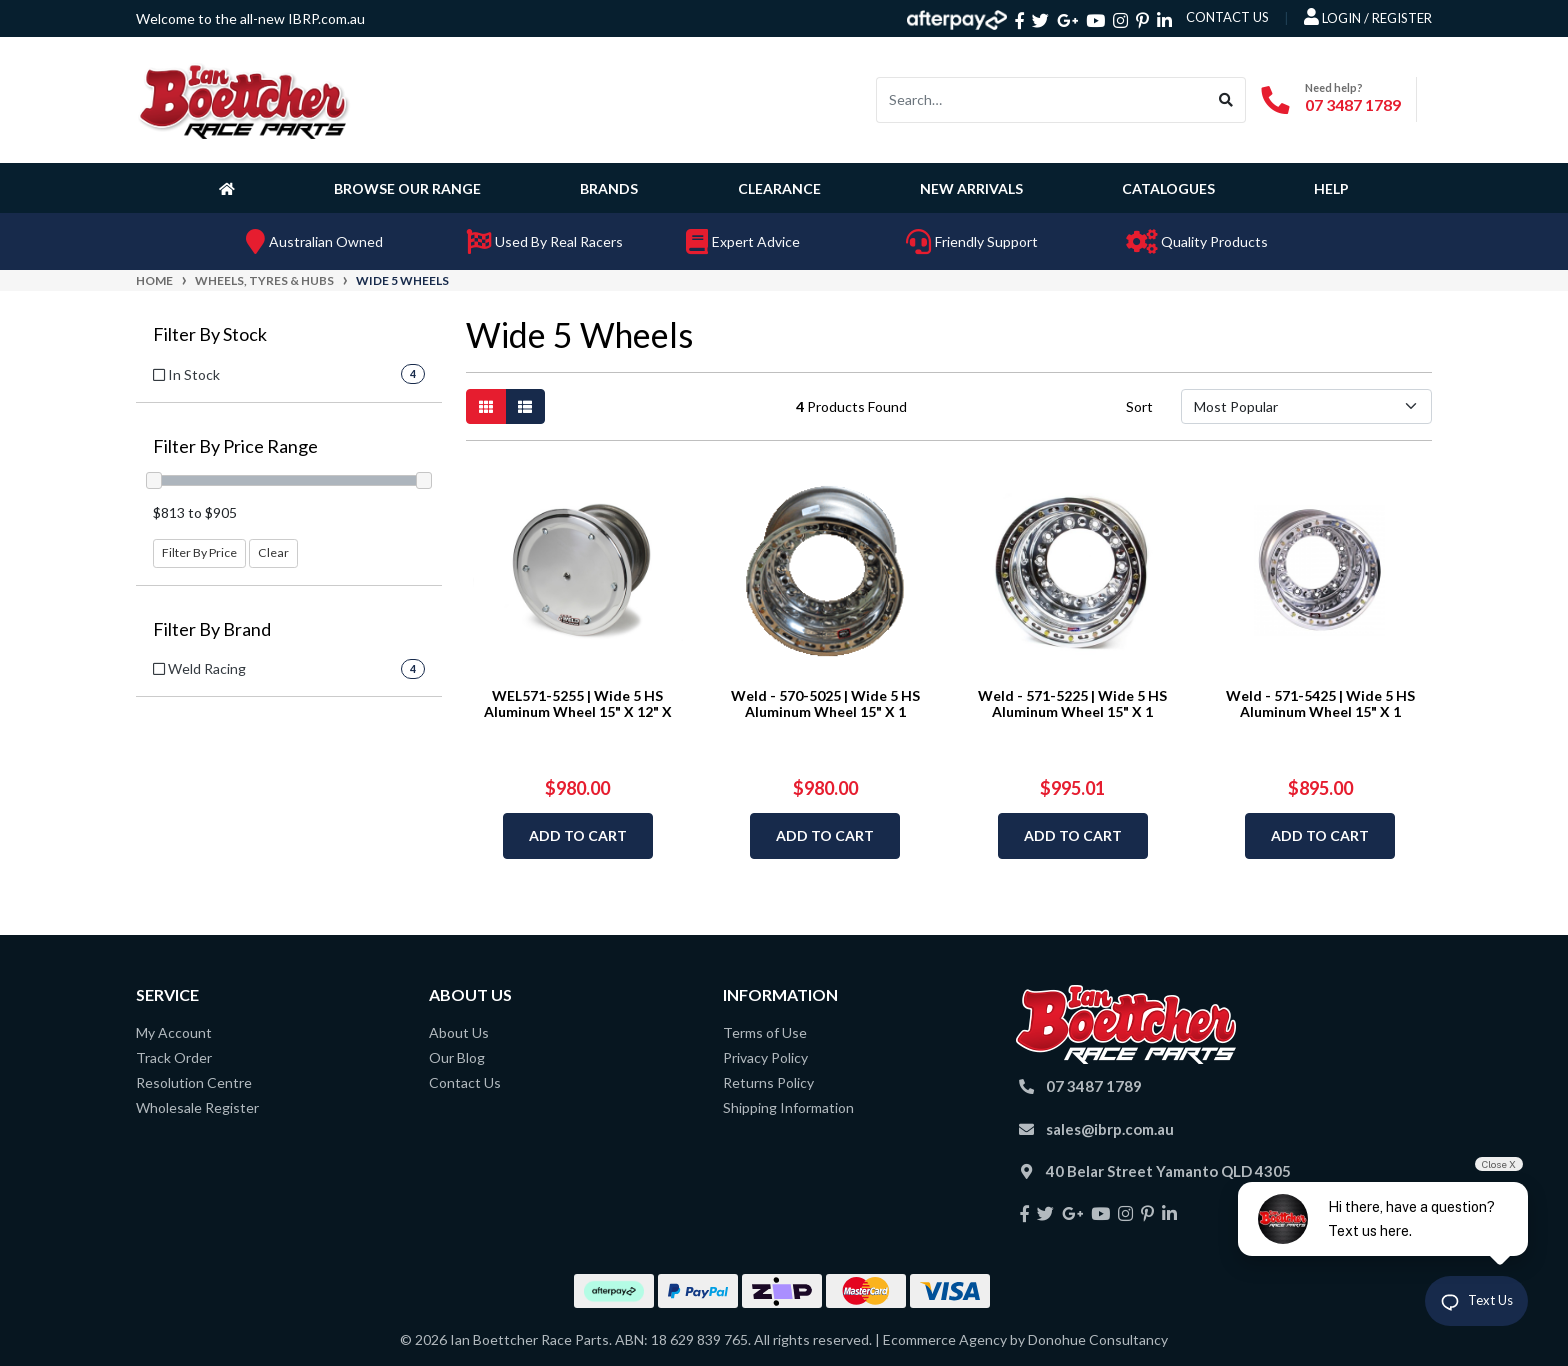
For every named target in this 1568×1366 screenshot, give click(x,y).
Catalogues (1168, 188)
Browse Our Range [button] (407, 188)
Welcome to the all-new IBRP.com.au (250, 18)
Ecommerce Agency (945, 1339)
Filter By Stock (210, 334)
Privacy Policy (765, 1057)
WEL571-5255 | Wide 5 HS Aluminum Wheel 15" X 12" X (578, 704)
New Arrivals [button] (971, 188)
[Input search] (1042, 100)
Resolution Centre (194, 1082)
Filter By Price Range (235, 446)
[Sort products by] (1306, 406)
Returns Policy (768, 1082)
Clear (273, 552)
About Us (459, 1032)
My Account (174, 1032)
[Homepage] (231, 188)
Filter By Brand (212, 629)
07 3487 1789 (1353, 104)
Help (1331, 188)
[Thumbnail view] (486, 406)
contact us (1227, 17)
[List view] (525, 406)
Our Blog (457, 1057)
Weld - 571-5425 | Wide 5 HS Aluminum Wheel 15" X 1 (1320, 704)
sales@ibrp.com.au (1110, 1129)
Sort (1139, 406)
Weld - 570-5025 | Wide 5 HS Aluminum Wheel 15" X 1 (825, 704)
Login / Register (1368, 17)
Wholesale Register (197, 1107)
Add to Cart (578, 835)
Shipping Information (788, 1107)
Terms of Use (765, 1032)
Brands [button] (609, 188)
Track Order (174, 1057)
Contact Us (465, 1082)
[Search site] (1226, 100)
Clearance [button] (779, 188)
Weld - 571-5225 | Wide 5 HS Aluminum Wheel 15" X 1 (1072, 704)
